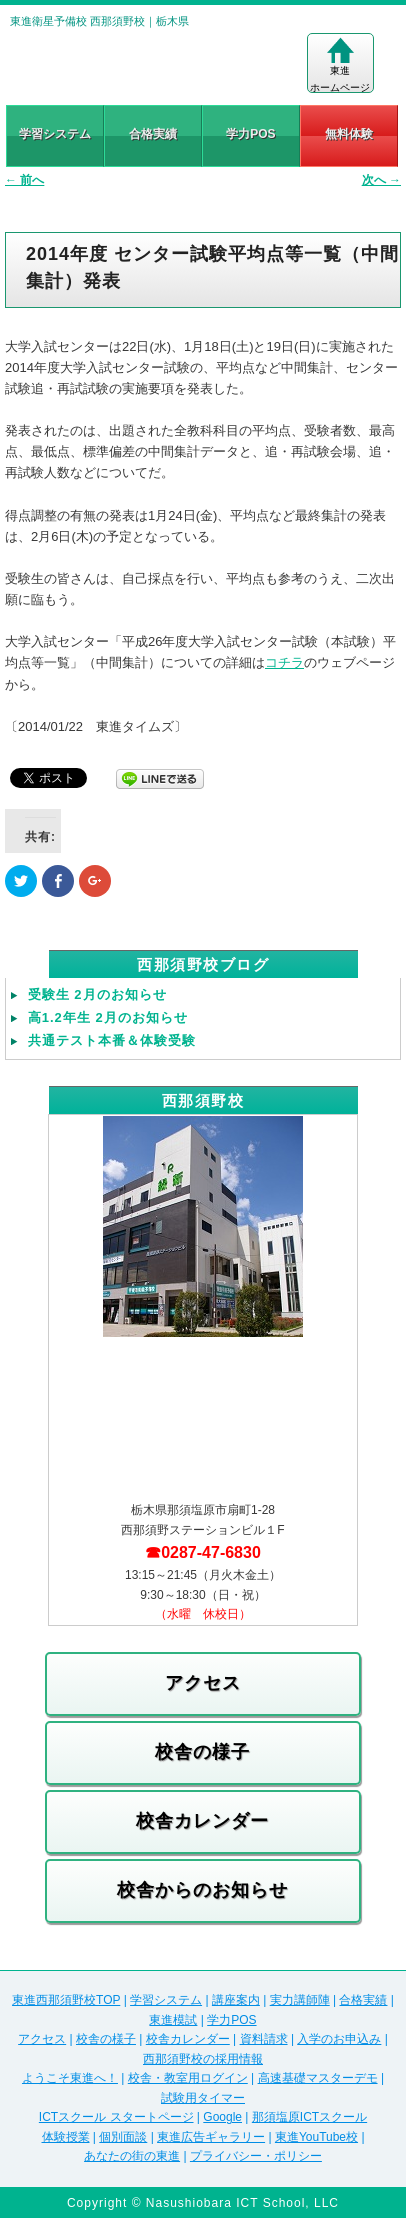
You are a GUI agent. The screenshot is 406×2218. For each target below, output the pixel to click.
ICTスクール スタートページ (116, 2117)
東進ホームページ (340, 65)
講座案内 (236, 2000)
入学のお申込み (339, 2039)
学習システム (55, 134)
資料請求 (264, 2039)
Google (222, 2117)
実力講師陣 (300, 2000)
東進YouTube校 (316, 2137)
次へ (381, 180)
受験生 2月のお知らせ (97, 994)
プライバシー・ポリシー (256, 2156)
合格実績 (153, 134)
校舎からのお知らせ (202, 1890)
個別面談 (123, 2137)
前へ (24, 180)
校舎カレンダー (202, 1821)
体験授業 (66, 2137)
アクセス (203, 1683)
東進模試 (173, 2020)
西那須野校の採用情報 (203, 2059)
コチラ (284, 662)
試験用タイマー (203, 2098)
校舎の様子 (202, 1752)
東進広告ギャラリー (211, 2137)
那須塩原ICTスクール (309, 2117)
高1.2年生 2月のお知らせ (108, 1017)
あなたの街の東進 (132, 2156)
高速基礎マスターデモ (318, 2078)
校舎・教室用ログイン (188, 2078)
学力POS (250, 134)
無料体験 (349, 134)
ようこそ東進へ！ (70, 2078)
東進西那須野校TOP (66, 2000)
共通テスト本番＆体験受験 (112, 1040)
